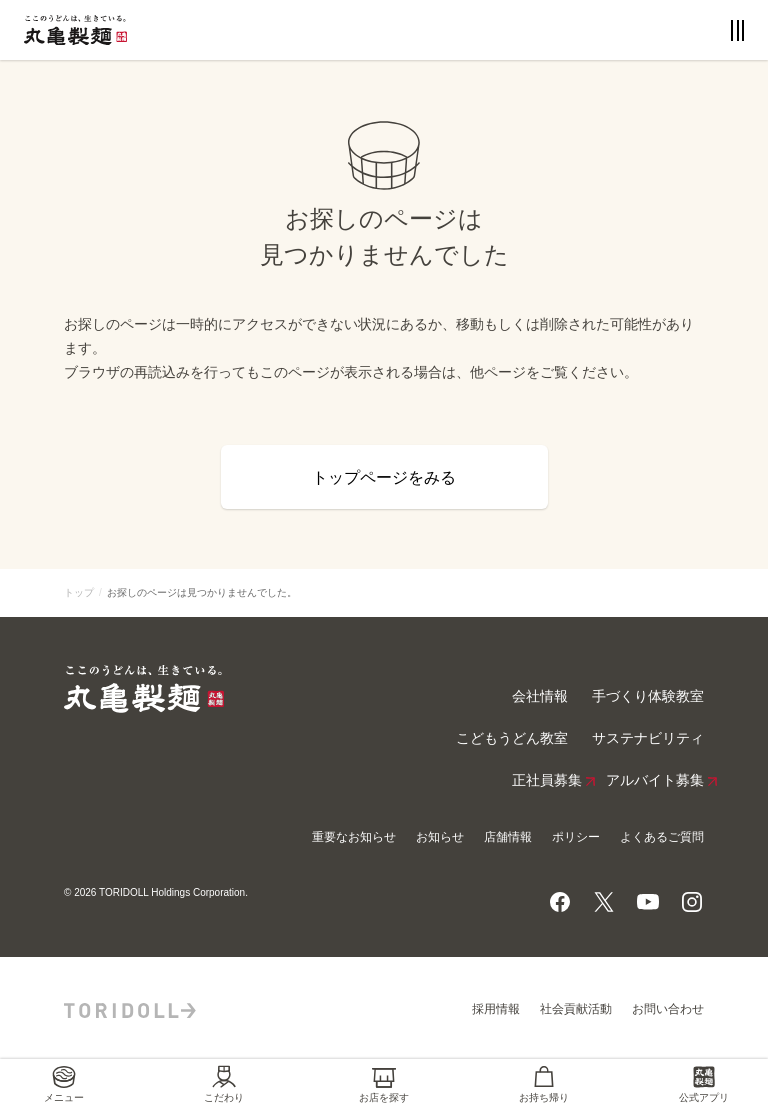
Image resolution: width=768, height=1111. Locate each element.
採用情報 (496, 1009)
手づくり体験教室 (648, 696)
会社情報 (540, 696)
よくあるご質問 (662, 837)
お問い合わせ (668, 1009)
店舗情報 (508, 837)
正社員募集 (547, 781)
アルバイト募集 (655, 781)
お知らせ (440, 837)
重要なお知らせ (354, 837)
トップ (79, 592)
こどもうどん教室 (512, 738)
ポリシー (576, 837)
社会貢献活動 (576, 1009)
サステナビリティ (648, 738)
